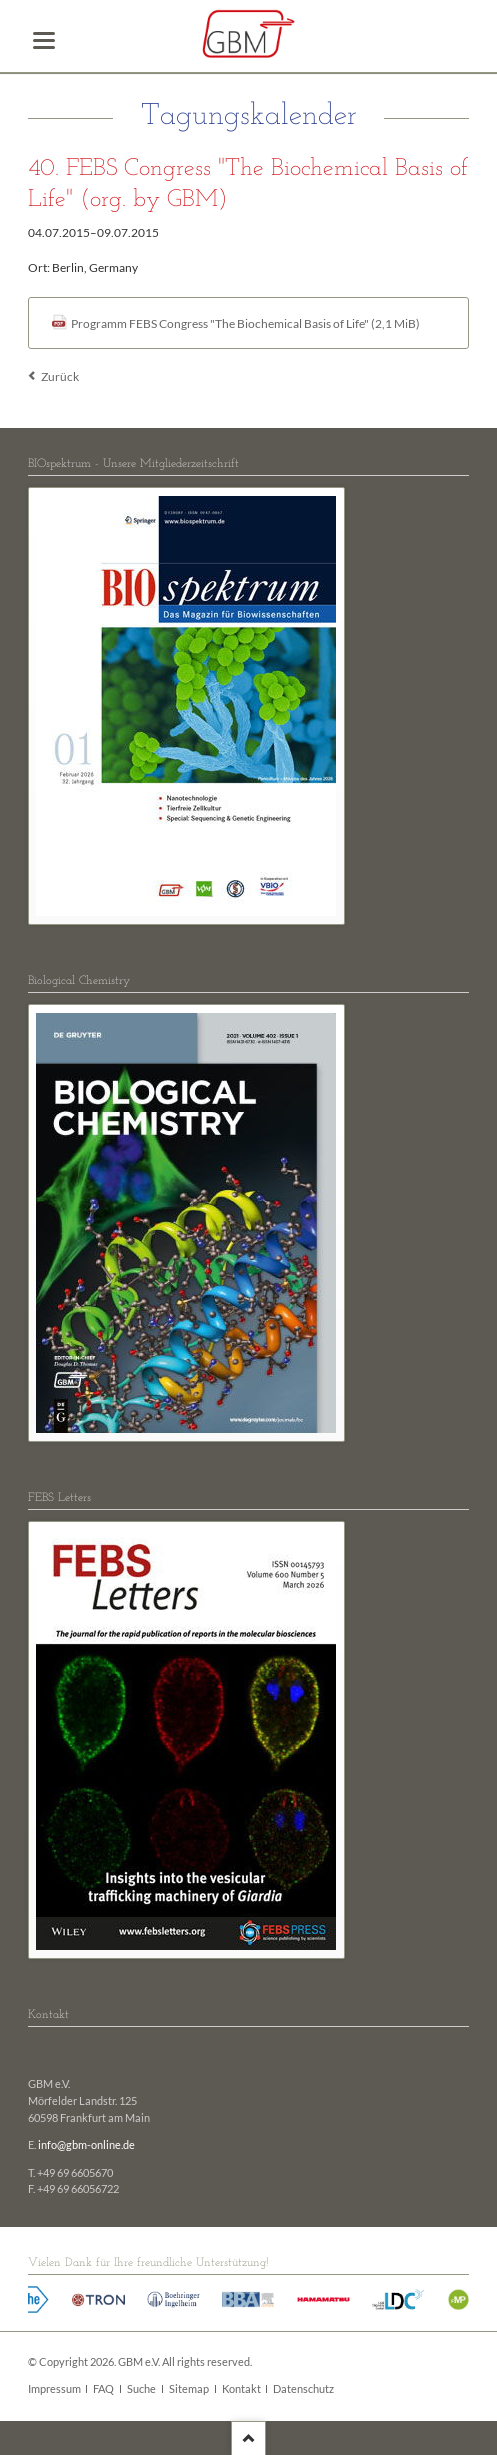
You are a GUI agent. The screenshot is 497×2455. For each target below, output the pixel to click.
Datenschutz (303, 2389)
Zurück (60, 376)
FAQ (103, 2389)
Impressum (54, 2389)
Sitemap (189, 2389)
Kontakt (241, 2389)
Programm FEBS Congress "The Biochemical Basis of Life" (245, 323)
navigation (44, 40)
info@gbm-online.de (86, 2145)
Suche (141, 2389)
